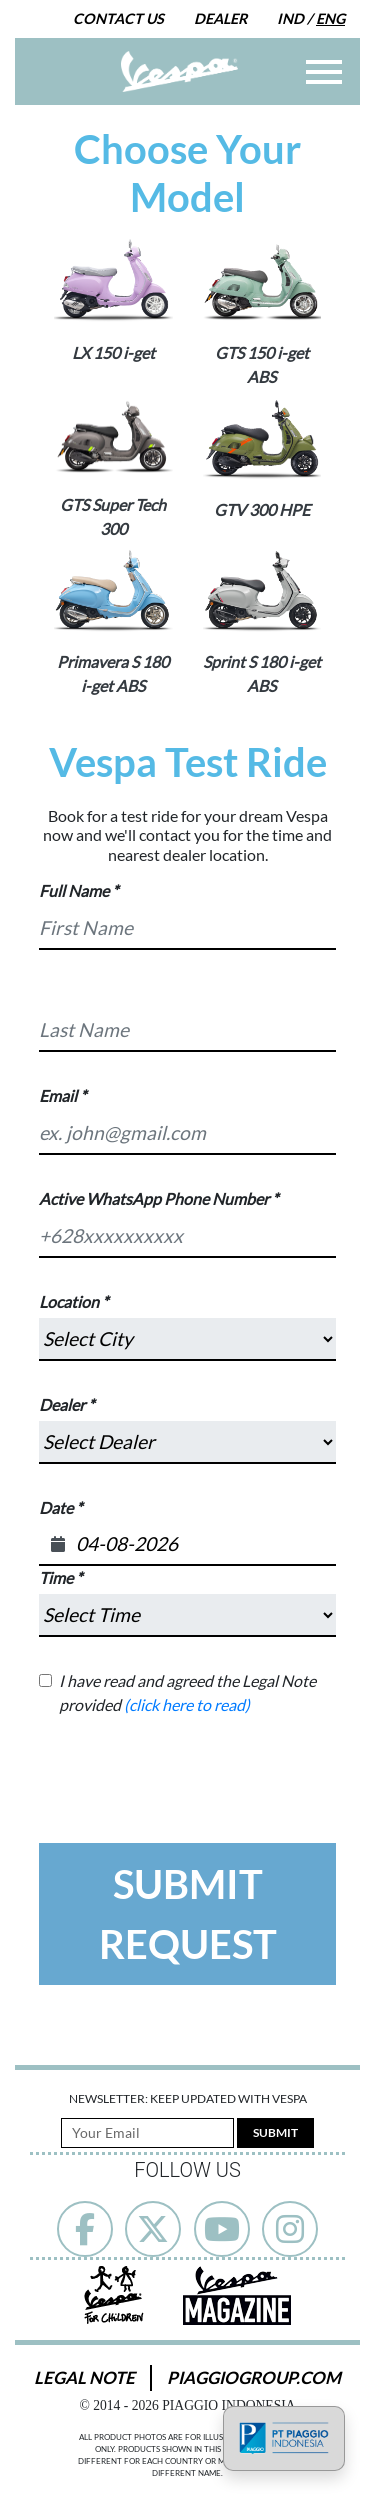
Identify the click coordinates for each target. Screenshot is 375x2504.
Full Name (74, 890)
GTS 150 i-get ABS (262, 364)
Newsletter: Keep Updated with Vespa (188, 2098)
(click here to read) (187, 1704)
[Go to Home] (179, 71)
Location (69, 1301)
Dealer (220, 18)
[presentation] (191, 1756)
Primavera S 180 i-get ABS (113, 673)
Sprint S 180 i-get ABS (262, 673)
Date (56, 1507)
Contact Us (118, 18)
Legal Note (84, 2377)
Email (58, 1095)
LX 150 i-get (113, 352)
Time (56, 1577)
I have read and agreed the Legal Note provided (187, 1692)
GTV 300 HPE (262, 509)
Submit (275, 2132)
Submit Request (188, 1914)
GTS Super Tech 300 (113, 516)
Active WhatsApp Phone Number (154, 1198)
